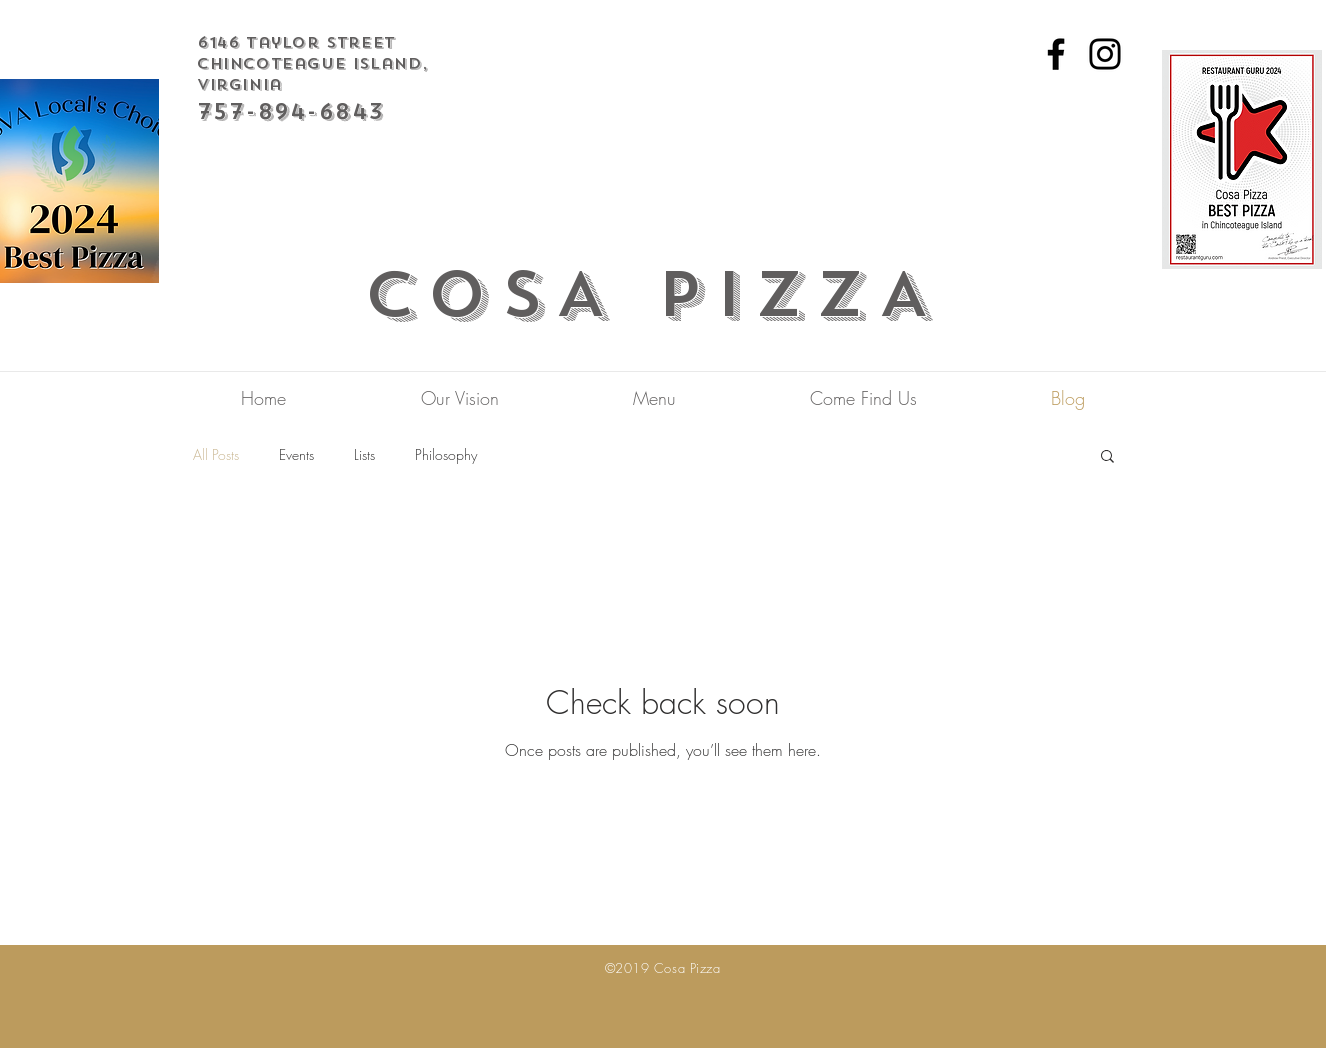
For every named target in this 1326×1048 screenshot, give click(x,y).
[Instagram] (1105, 54)
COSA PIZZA (653, 295)
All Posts (216, 454)
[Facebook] (1056, 54)
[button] (1107, 457)
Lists (364, 454)
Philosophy (446, 454)
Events (296, 454)
